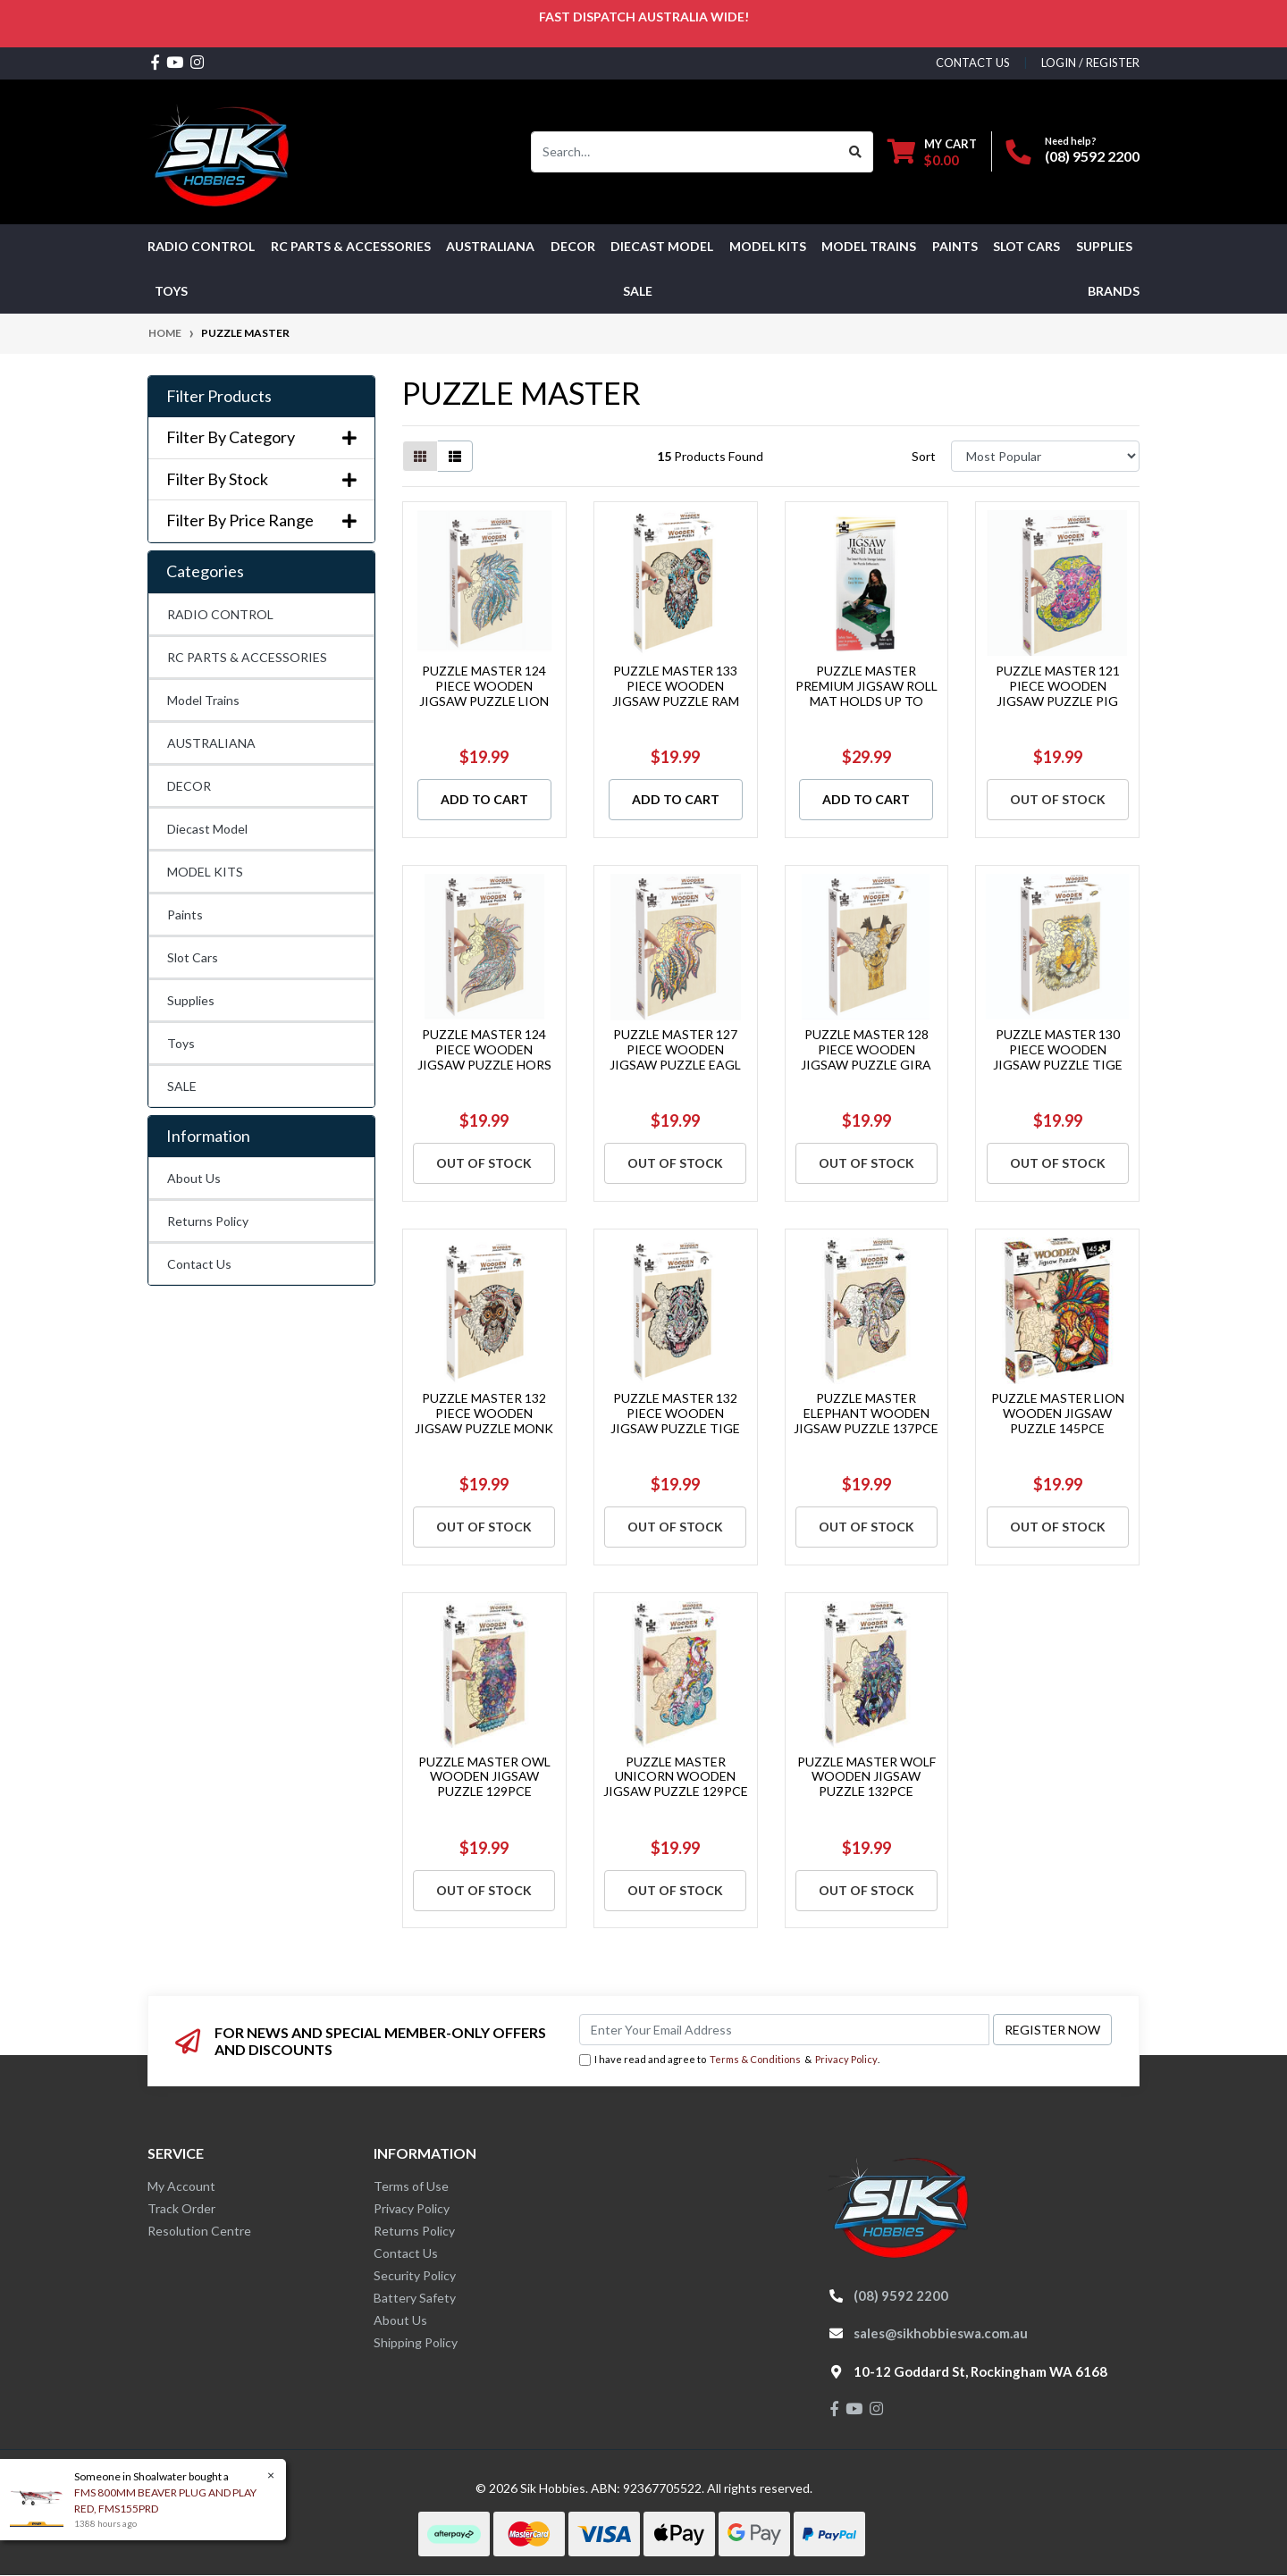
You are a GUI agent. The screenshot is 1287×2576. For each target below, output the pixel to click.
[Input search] (685, 151)
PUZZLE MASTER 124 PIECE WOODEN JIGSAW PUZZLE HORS (484, 1049)
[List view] (455, 456)
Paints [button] (955, 246)
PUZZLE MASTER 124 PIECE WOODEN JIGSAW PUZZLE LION (484, 686)
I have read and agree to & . (729, 2060)
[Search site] (855, 151)
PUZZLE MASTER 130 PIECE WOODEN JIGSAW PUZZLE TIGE (1058, 1049)
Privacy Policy (846, 2059)
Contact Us (199, 1263)
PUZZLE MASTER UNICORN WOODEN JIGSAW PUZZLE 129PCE (675, 1777)
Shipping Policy (416, 2342)
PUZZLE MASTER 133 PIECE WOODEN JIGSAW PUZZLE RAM (675, 686)
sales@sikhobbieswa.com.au (941, 2333)
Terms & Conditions (755, 2059)
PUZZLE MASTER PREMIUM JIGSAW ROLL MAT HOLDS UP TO (866, 686)
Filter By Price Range (261, 520)
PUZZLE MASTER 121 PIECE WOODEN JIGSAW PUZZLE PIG (1058, 686)
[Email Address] (784, 2029)
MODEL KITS (205, 871)
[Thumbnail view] (420, 456)
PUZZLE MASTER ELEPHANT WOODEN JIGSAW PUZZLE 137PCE (866, 1413)
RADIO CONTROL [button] (201, 246)
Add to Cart (484, 799)
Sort (924, 456)
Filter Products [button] (219, 396)
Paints (185, 914)
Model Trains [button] (868, 246)
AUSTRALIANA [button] (490, 246)
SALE (637, 290)
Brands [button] (1114, 290)
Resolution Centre (199, 2230)
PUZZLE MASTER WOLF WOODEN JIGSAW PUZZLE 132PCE (866, 1777)
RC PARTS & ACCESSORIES (247, 657)
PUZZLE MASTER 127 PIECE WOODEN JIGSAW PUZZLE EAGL (675, 1049)
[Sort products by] (1045, 456)
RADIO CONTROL (220, 614)
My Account (181, 2186)
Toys (181, 1043)
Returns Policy (207, 1221)
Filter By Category (261, 437)
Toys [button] (171, 290)
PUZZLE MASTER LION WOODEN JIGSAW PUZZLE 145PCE (1057, 1413)
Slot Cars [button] (1026, 246)
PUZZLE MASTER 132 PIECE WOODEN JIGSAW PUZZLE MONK (484, 1413)
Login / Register (1090, 62)
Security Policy (415, 2275)
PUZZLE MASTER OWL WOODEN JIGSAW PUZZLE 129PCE (484, 1777)
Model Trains (203, 700)
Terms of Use (411, 2186)
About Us (194, 1178)
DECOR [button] (573, 246)
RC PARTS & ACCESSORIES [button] (351, 246)
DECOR (189, 785)
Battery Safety (415, 2297)
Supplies (190, 1000)
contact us (973, 62)
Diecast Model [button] (661, 246)
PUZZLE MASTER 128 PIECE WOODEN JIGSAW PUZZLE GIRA (866, 1049)
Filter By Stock (261, 479)
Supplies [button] (1104, 246)
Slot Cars (192, 957)
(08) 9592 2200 (1092, 155)
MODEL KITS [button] (767, 246)
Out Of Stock (1058, 799)
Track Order (181, 2208)
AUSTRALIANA (211, 743)
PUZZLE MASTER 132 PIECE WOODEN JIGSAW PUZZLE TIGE (675, 1413)
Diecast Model (207, 828)
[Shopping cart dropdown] (932, 151)
